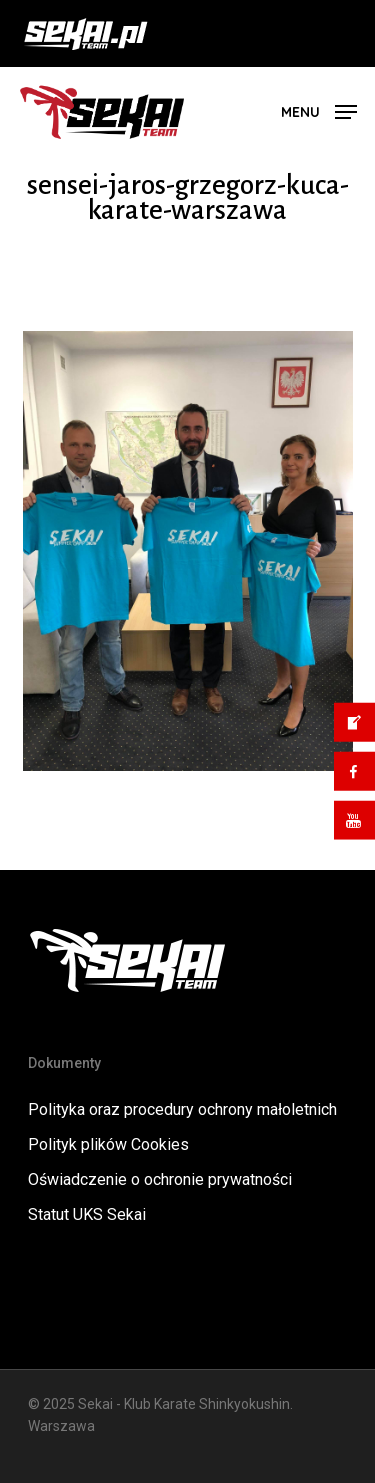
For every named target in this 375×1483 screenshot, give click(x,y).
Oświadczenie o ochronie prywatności (160, 1179)
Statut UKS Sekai (87, 1214)
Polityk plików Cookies (108, 1144)
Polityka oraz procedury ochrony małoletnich (182, 1109)
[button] (319, 110)
